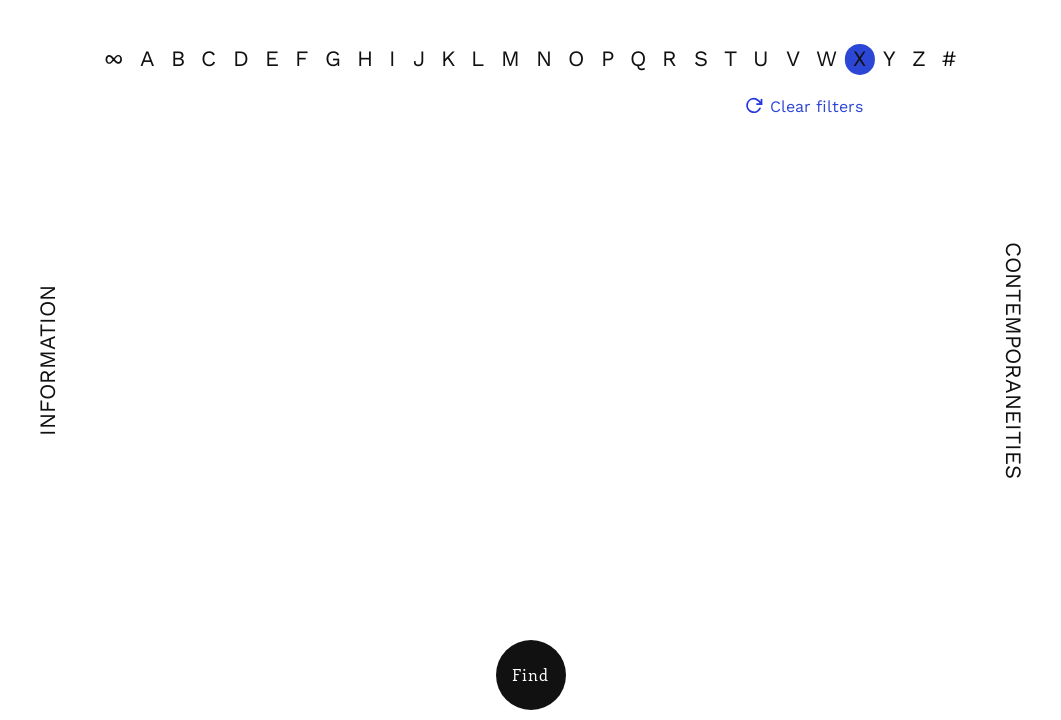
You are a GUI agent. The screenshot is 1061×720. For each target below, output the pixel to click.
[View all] (113, 59)
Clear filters (816, 106)
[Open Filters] (531, 675)
